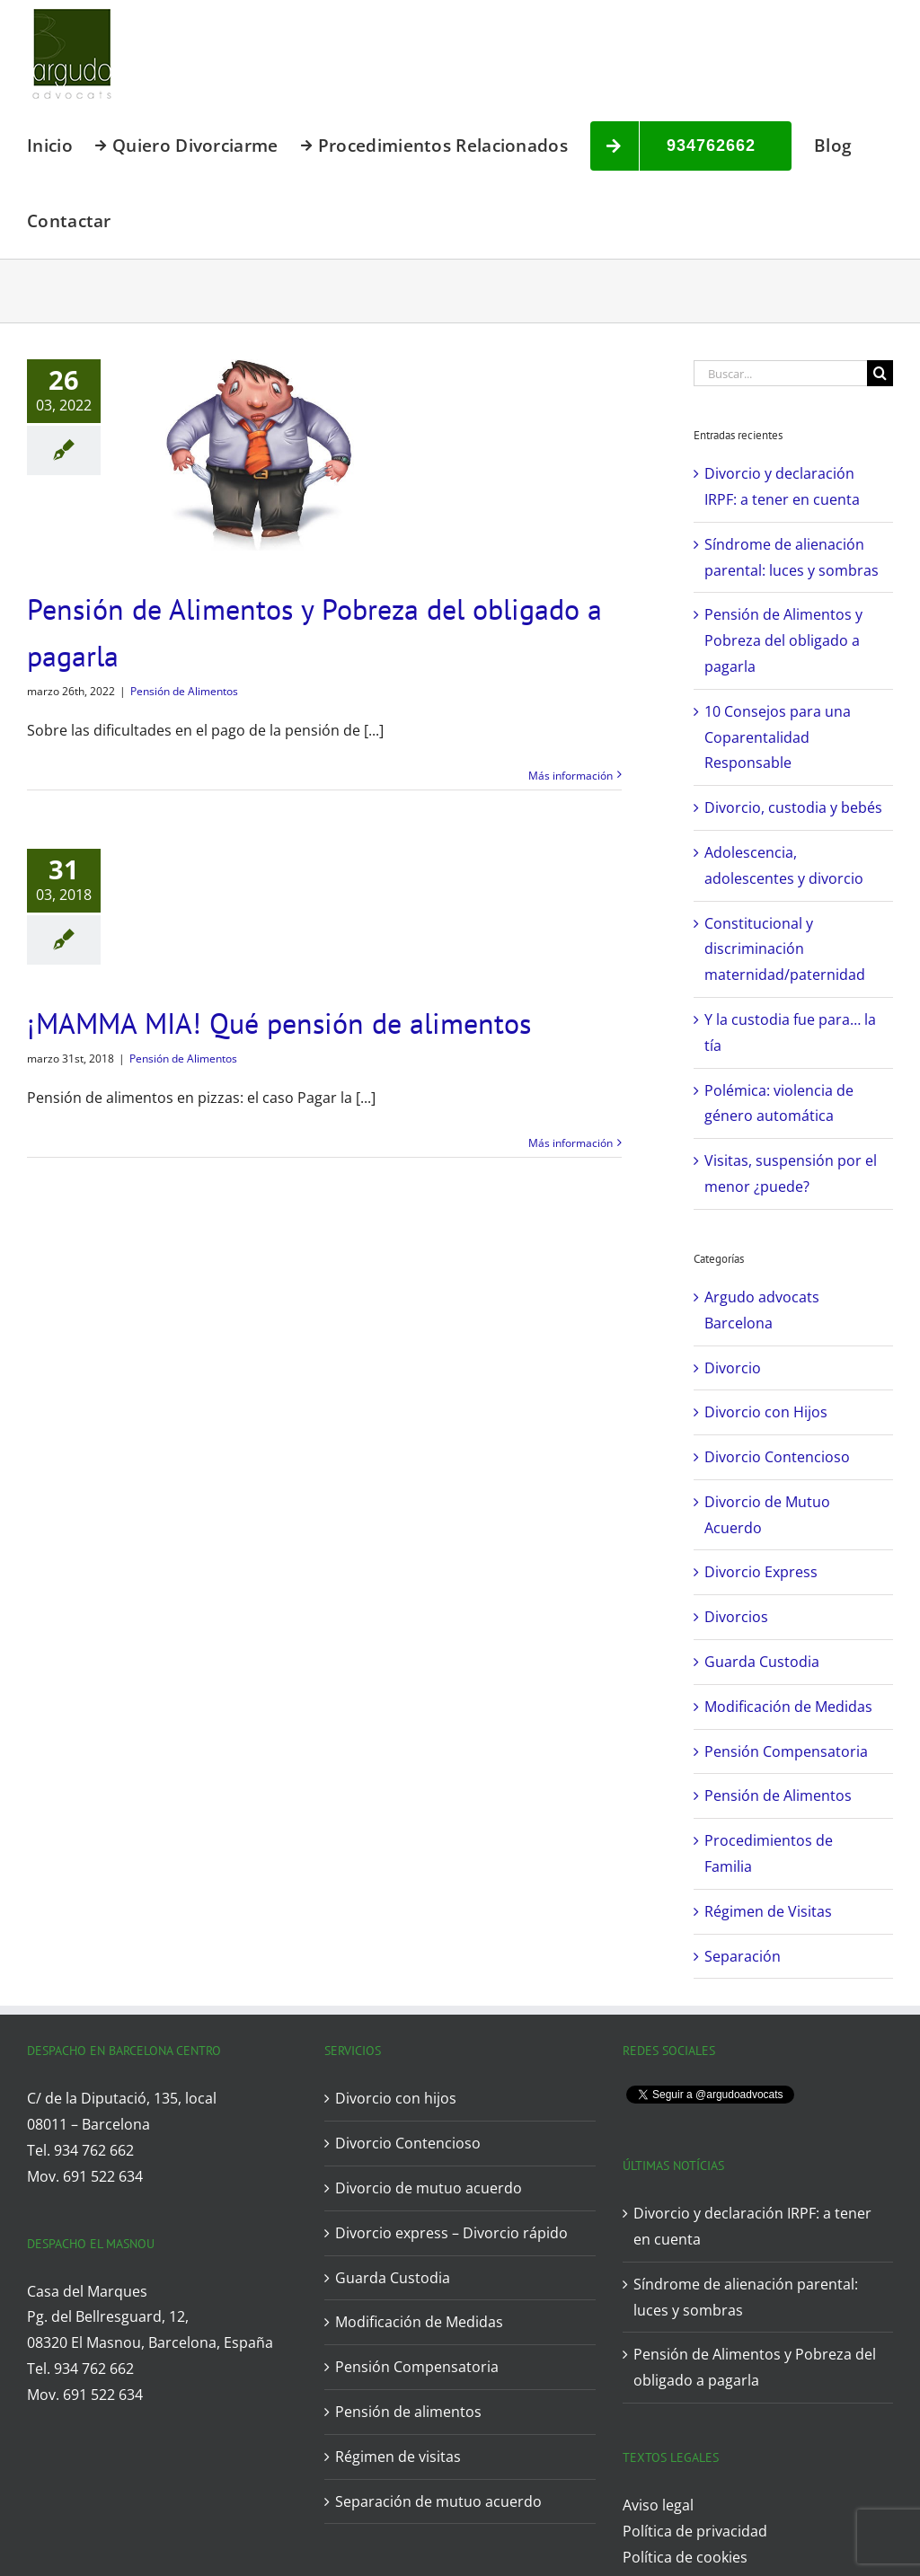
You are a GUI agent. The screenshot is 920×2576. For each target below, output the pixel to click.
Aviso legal (658, 2505)
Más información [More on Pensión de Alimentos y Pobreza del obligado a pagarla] (570, 775)
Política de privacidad (695, 2531)
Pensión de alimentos (408, 2412)
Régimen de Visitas (768, 1911)
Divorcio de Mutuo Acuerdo (767, 1515)
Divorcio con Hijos (765, 1412)
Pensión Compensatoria (786, 1751)
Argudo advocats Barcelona (761, 1310)
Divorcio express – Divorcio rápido (451, 2233)
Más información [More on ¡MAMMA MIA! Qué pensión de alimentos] (570, 1143)
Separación (742, 1956)
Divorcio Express (761, 1572)
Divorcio (732, 1368)
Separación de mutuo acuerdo (438, 2501)
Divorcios (736, 1617)
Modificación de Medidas (788, 1706)
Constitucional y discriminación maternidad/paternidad (784, 949)
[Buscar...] (780, 373)
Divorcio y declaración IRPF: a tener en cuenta (752, 2226)
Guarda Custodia (761, 1662)
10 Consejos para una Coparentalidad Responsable (777, 737)
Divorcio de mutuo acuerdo (428, 2188)
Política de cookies (685, 2557)
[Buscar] (880, 373)
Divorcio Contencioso (777, 1457)
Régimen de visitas (398, 2456)
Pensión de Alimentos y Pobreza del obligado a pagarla (783, 640)
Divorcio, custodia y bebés (793, 807)
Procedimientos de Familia (768, 1853)
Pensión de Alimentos (184, 691)
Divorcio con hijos (395, 2098)
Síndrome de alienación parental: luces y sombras (745, 2297)
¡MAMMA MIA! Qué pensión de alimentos (279, 1023)
